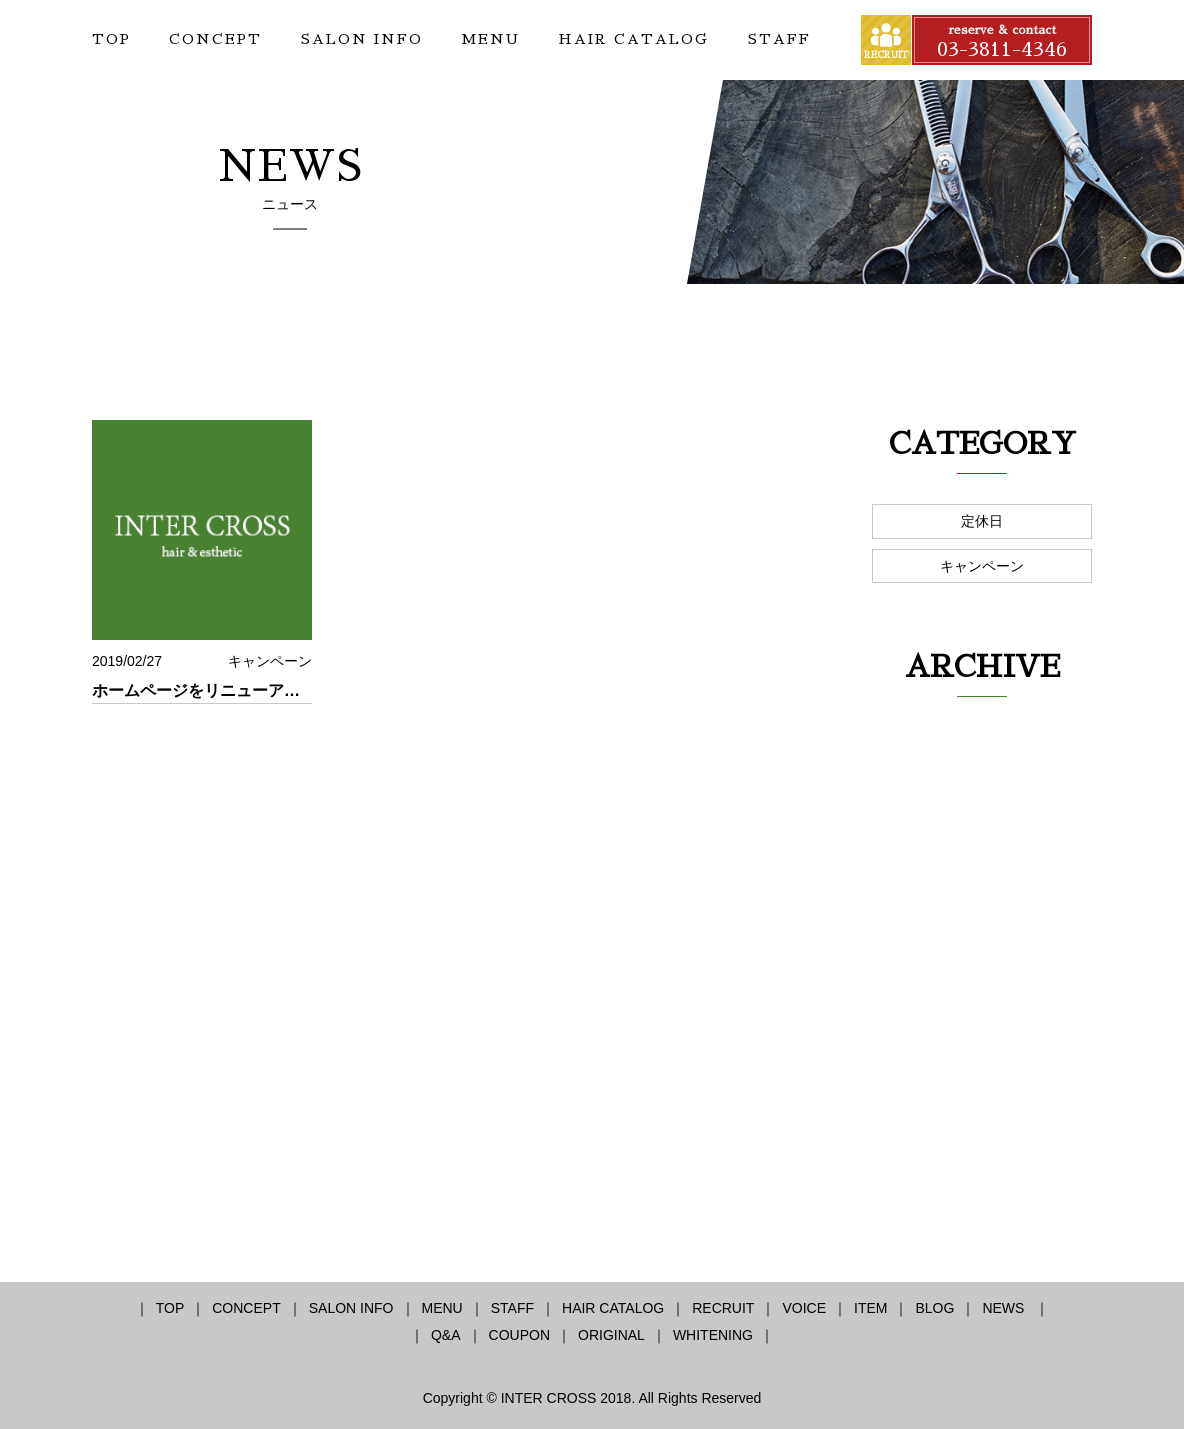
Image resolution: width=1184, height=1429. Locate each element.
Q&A (446, 1335)
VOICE (804, 1308)
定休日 (982, 521)
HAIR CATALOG (633, 39)
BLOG (934, 1308)
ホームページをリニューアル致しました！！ (252, 690)
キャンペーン (982, 566)
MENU (490, 39)
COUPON (519, 1335)
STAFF (779, 39)
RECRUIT (723, 1308)
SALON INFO (362, 39)
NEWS (1005, 1308)
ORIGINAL (611, 1335)
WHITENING (713, 1335)
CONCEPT (215, 39)
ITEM (870, 1308)
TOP (111, 39)
